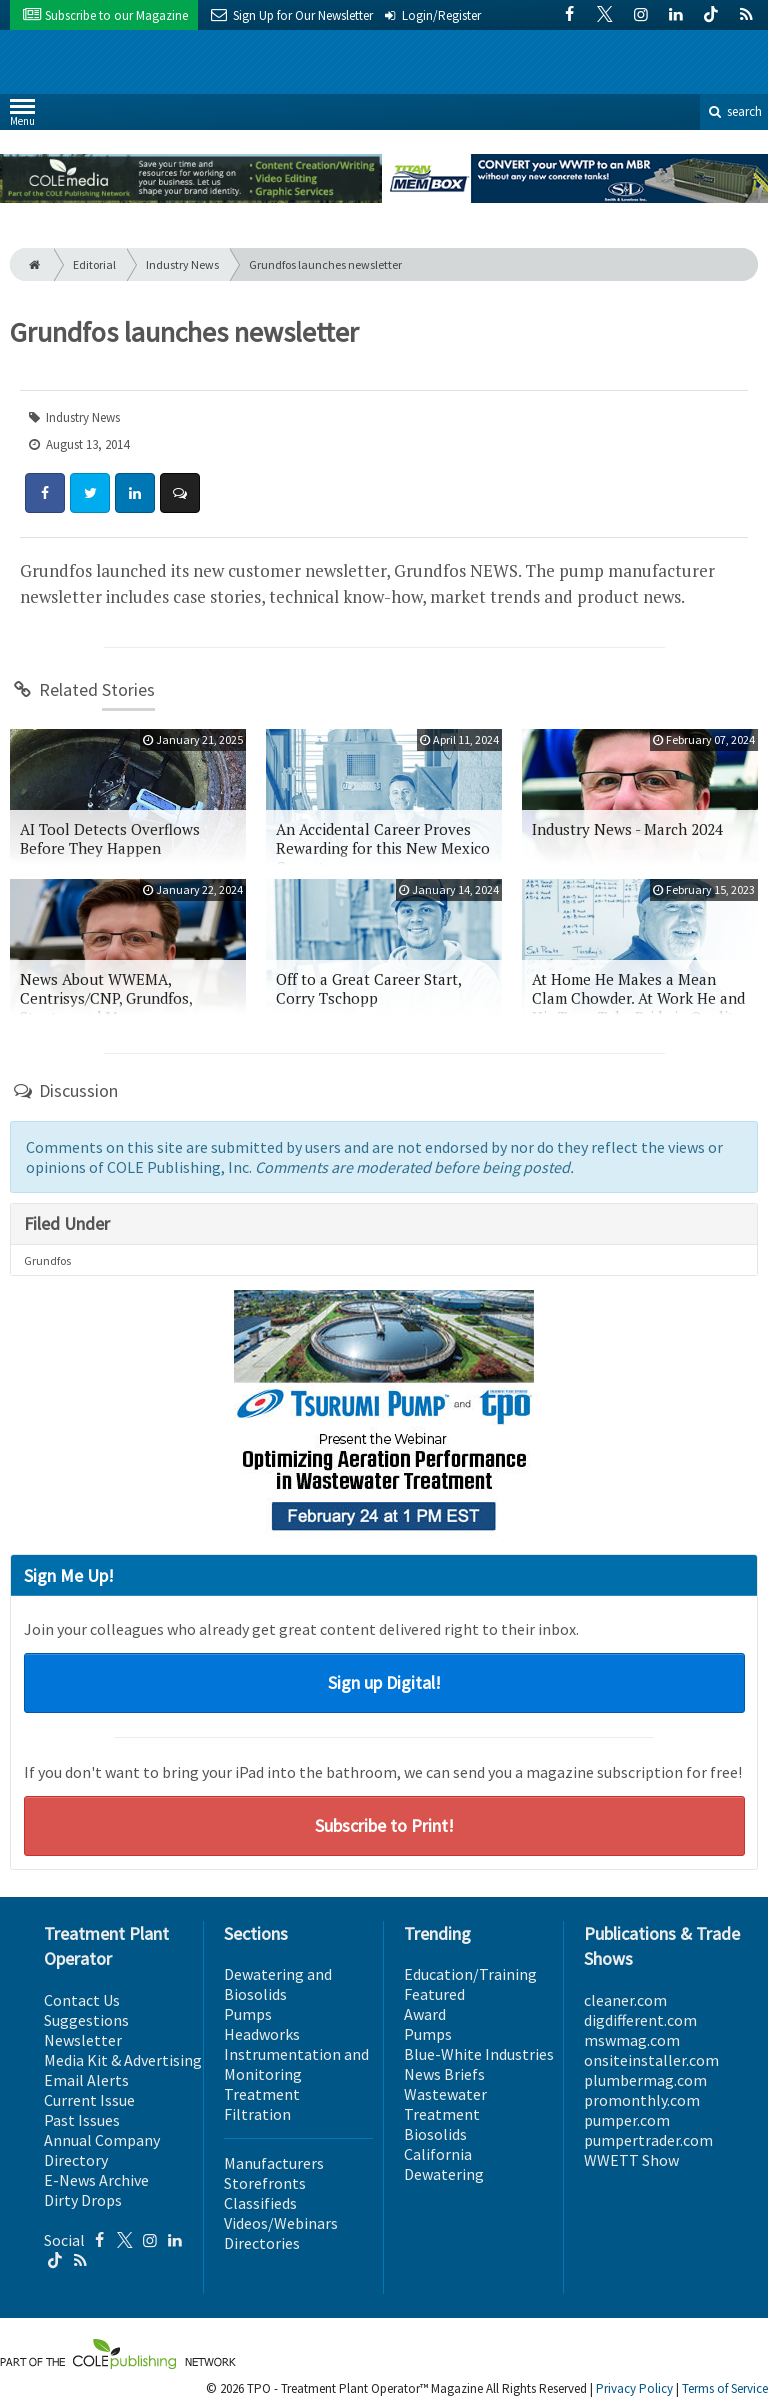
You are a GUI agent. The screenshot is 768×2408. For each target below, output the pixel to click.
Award (425, 2014)
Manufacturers (274, 2163)
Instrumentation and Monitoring (296, 2064)
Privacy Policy (634, 2388)
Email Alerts (86, 2080)
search (734, 111)
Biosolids (435, 2134)
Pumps (248, 2014)
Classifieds (260, 2203)
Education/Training (470, 1974)
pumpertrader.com (648, 2140)
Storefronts (265, 2183)
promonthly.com (642, 2100)
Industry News (182, 264)
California (438, 2154)
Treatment (262, 2094)
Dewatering (444, 2174)
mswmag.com (632, 2040)
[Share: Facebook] (45, 493)
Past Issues (82, 2120)
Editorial (94, 264)
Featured (434, 1994)
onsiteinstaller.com (651, 2060)
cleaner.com (625, 2000)
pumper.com (627, 2120)
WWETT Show (631, 2160)
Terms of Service (725, 2388)
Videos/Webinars (281, 2223)
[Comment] (180, 493)
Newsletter (83, 2040)
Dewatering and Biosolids (278, 1984)
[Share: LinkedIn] (135, 493)
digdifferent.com (640, 2020)
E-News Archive (96, 2180)
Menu (22, 116)
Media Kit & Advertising (123, 2060)
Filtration (257, 2114)
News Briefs (444, 2074)
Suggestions (86, 2020)
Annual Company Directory (102, 2150)
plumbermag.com (645, 2080)
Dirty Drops (83, 2200)
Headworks (262, 2034)
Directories (262, 2243)
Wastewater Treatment (445, 2104)
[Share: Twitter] (90, 493)
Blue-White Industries (479, 2054)
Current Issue (89, 2100)
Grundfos (47, 1260)
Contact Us (82, 2000)
